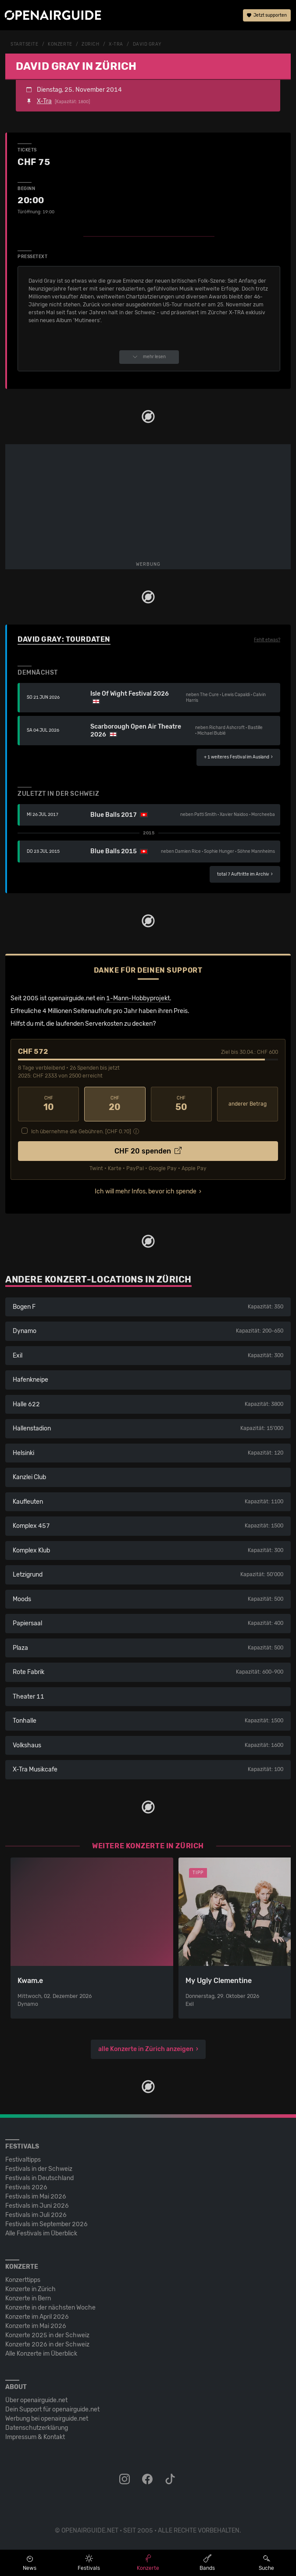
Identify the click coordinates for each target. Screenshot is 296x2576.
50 (181, 1104)
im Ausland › (238, 757)
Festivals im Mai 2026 (35, 2196)
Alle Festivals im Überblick (41, 2233)
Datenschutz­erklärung (36, 2428)
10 (48, 1104)
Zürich (90, 44)
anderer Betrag (247, 1104)
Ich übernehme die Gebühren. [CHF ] (81, 1131)
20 (115, 1104)
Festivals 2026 (26, 2187)
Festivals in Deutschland (39, 2178)
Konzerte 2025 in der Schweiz (47, 2335)
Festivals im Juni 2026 (37, 2206)
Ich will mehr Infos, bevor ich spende (145, 1191)
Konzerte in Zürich (30, 2289)
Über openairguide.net (36, 2400)
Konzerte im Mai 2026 (35, 2326)
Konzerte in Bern (28, 2298)
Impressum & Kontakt (35, 2437)
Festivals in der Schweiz (38, 2169)
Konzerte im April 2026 (37, 2317)
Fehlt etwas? (267, 640)
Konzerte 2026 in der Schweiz (47, 2344)
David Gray (147, 44)
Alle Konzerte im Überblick (41, 2353)
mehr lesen (149, 357)
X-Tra (116, 44)
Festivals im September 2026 (46, 2224)
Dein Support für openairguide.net (52, 2409)
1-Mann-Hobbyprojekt (138, 998)
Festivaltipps (23, 2159)
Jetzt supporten (267, 15)
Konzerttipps (22, 2280)
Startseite (25, 44)
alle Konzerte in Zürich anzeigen (145, 2049)
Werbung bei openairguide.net (46, 2418)
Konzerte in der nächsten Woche (50, 2307)
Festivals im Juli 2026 (36, 2215)
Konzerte (60, 44)
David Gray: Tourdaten (64, 639)
